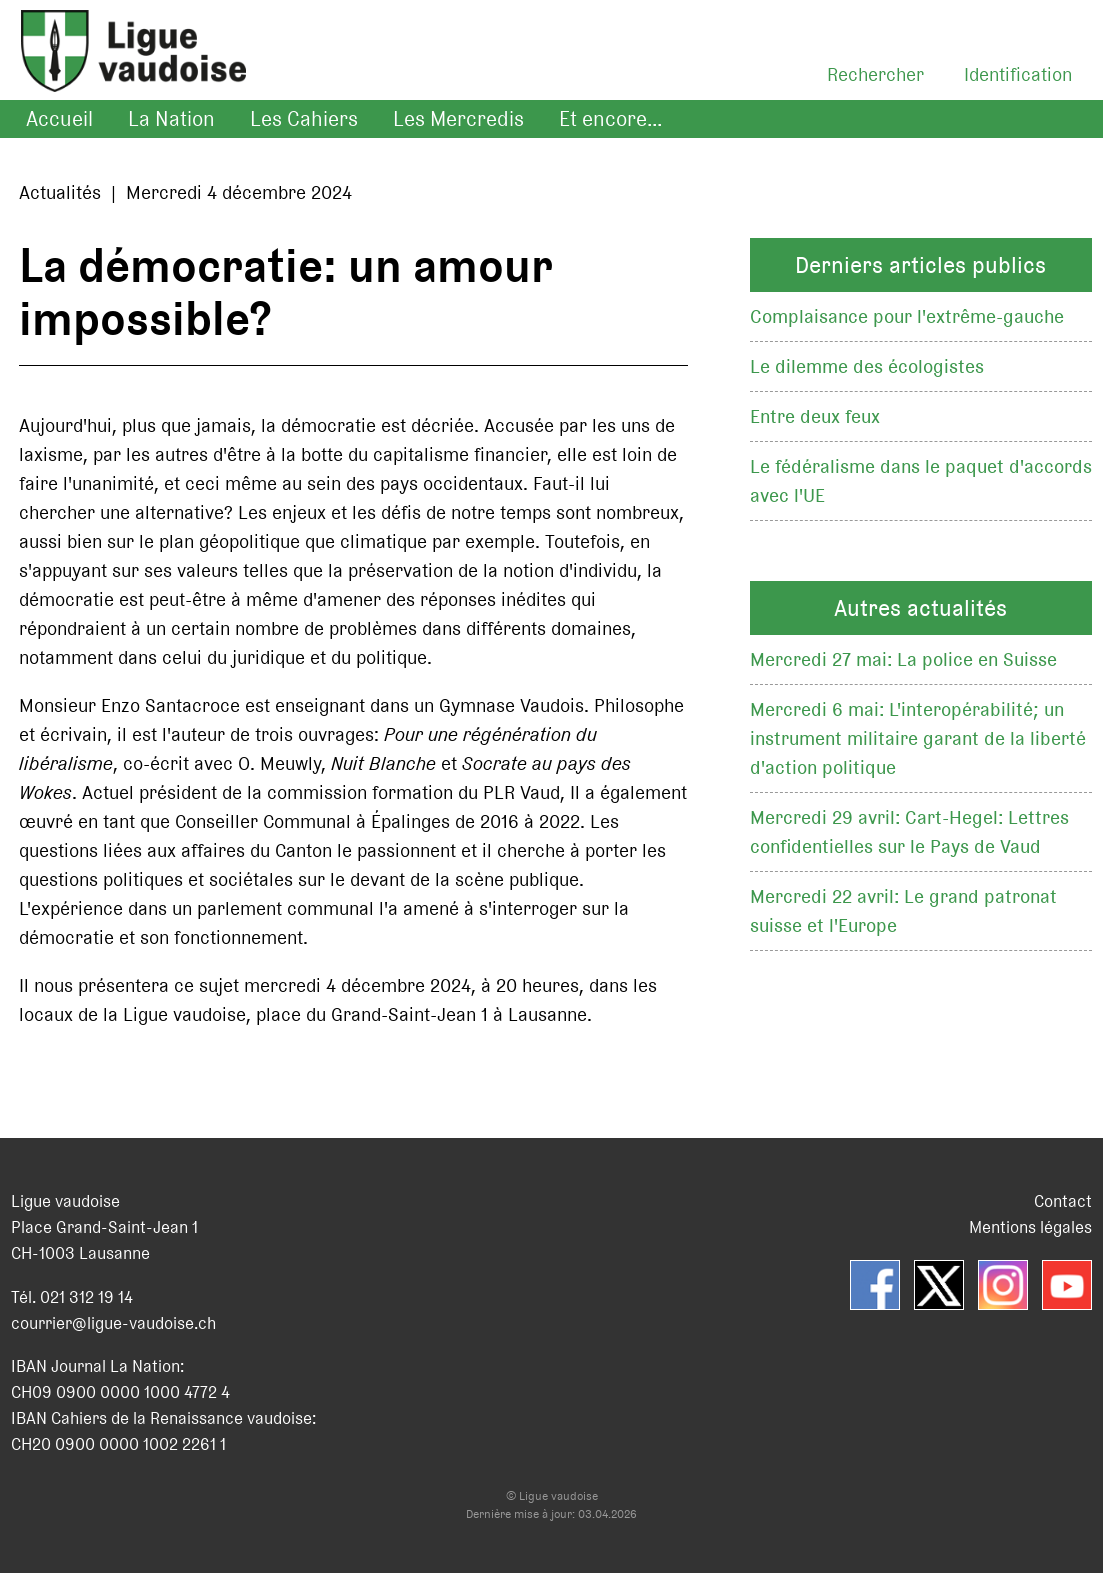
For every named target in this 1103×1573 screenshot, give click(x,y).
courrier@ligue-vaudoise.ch (113, 1323)
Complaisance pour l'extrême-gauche (907, 316)
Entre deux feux (815, 416)
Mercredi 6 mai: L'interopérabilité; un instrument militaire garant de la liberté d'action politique (918, 738)
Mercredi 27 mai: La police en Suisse (903, 659)
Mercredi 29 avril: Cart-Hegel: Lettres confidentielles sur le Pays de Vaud (909, 832)
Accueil (59, 119)
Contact (1063, 1201)
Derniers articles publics (920, 265)
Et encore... (610, 119)
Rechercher (875, 74)
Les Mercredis (458, 119)
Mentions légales (1030, 1227)
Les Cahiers (304, 119)
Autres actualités (920, 608)
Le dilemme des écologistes (867, 366)
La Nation (171, 119)
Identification (1018, 74)
